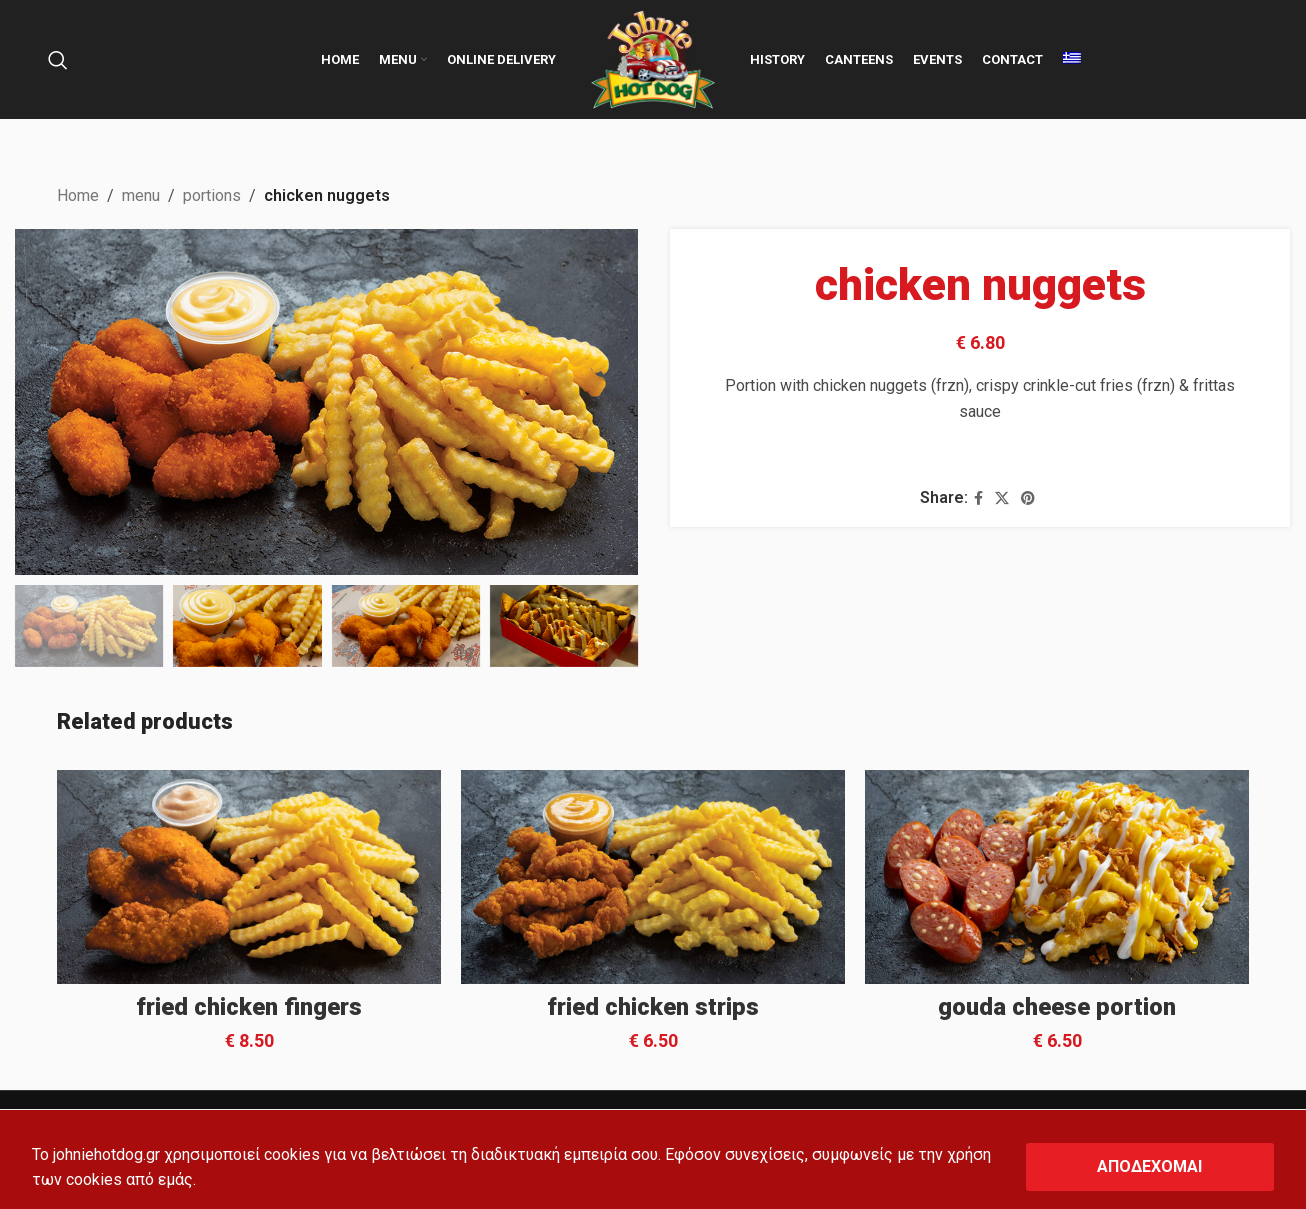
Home (78, 195)
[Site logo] (652, 58)
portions (212, 195)
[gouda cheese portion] (1057, 877)
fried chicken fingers (249, 1007)
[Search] (58, 60)
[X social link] (1001, 497)
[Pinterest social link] (1027, 497)
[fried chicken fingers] (249, 877)
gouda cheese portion (1057, 1007)
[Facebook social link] (977, 497)
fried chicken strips (653, 1007)
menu (141, 195)
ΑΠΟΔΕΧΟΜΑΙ (1149, 1166)
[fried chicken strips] (653, 877)
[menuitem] (1072, 60)
